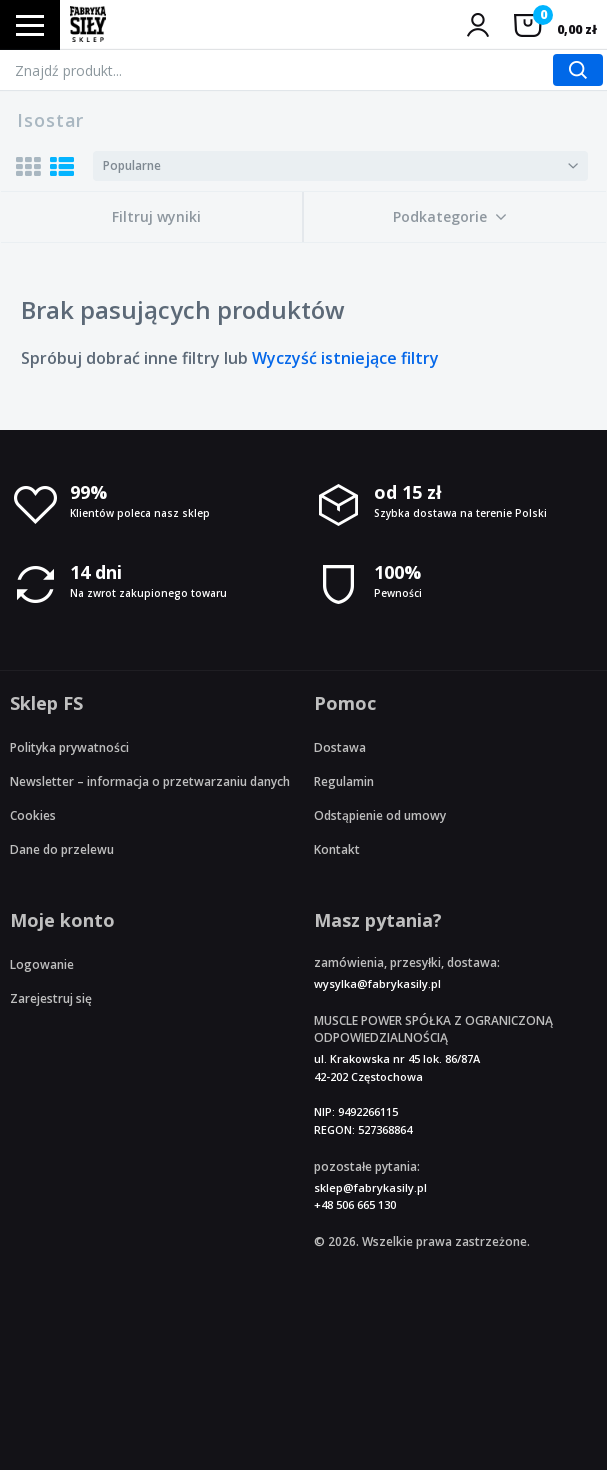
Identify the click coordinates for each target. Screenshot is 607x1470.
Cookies (33, 815)
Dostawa (340, 747)
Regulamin (344, 781)
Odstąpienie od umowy (380, 815)
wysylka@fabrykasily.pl (377, 983)
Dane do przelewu (62, 849)
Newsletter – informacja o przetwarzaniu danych (150, 781)
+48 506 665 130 (355, 1204)
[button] (450, 217)
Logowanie (42, 964)
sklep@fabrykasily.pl (370, 1187)
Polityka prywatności (69, 747)
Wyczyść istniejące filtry (345, 358)
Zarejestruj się (51, 998)
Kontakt (337, 849)
